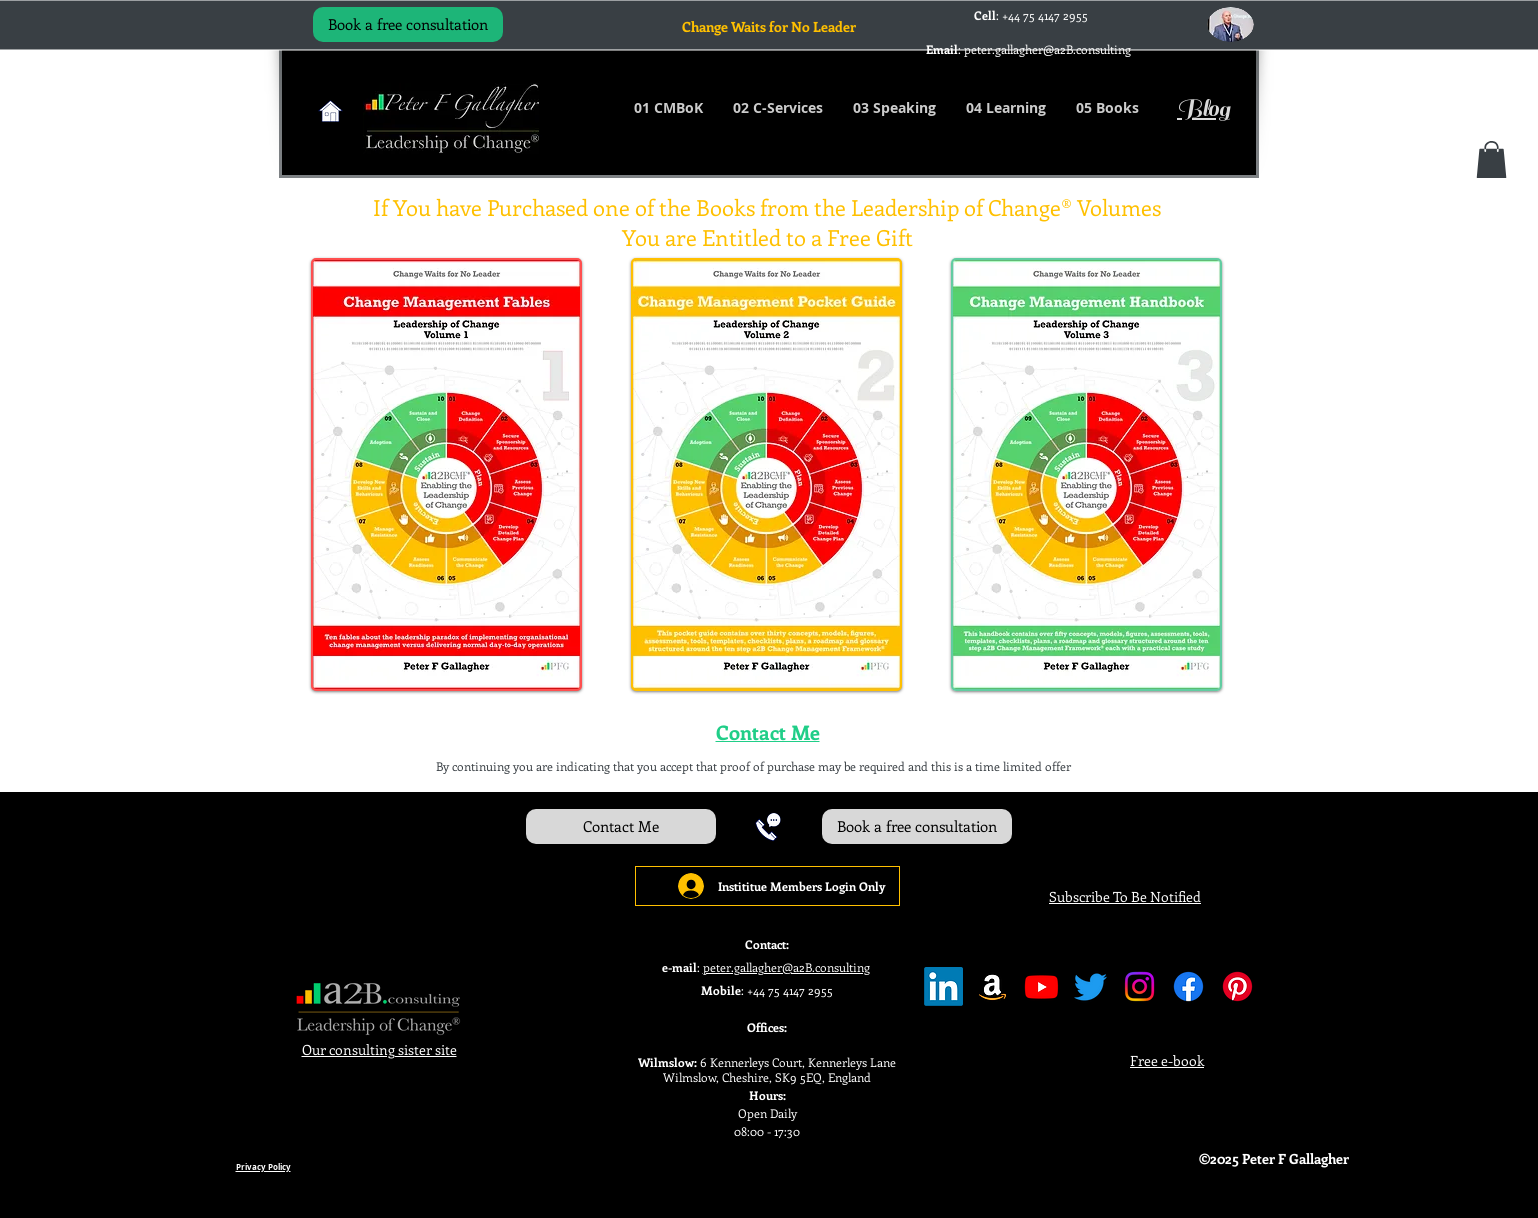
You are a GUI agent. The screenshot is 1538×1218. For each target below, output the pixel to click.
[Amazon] (992, 986)
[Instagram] (1139, 986)
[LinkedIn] (943, 986)
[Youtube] (1041, 986)
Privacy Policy (263, 1167)
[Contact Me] (621, 826)
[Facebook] (1188, 986)
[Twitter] (1090, 986)
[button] (1491, 159)
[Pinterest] (1237, 986)
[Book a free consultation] (408, 24)
